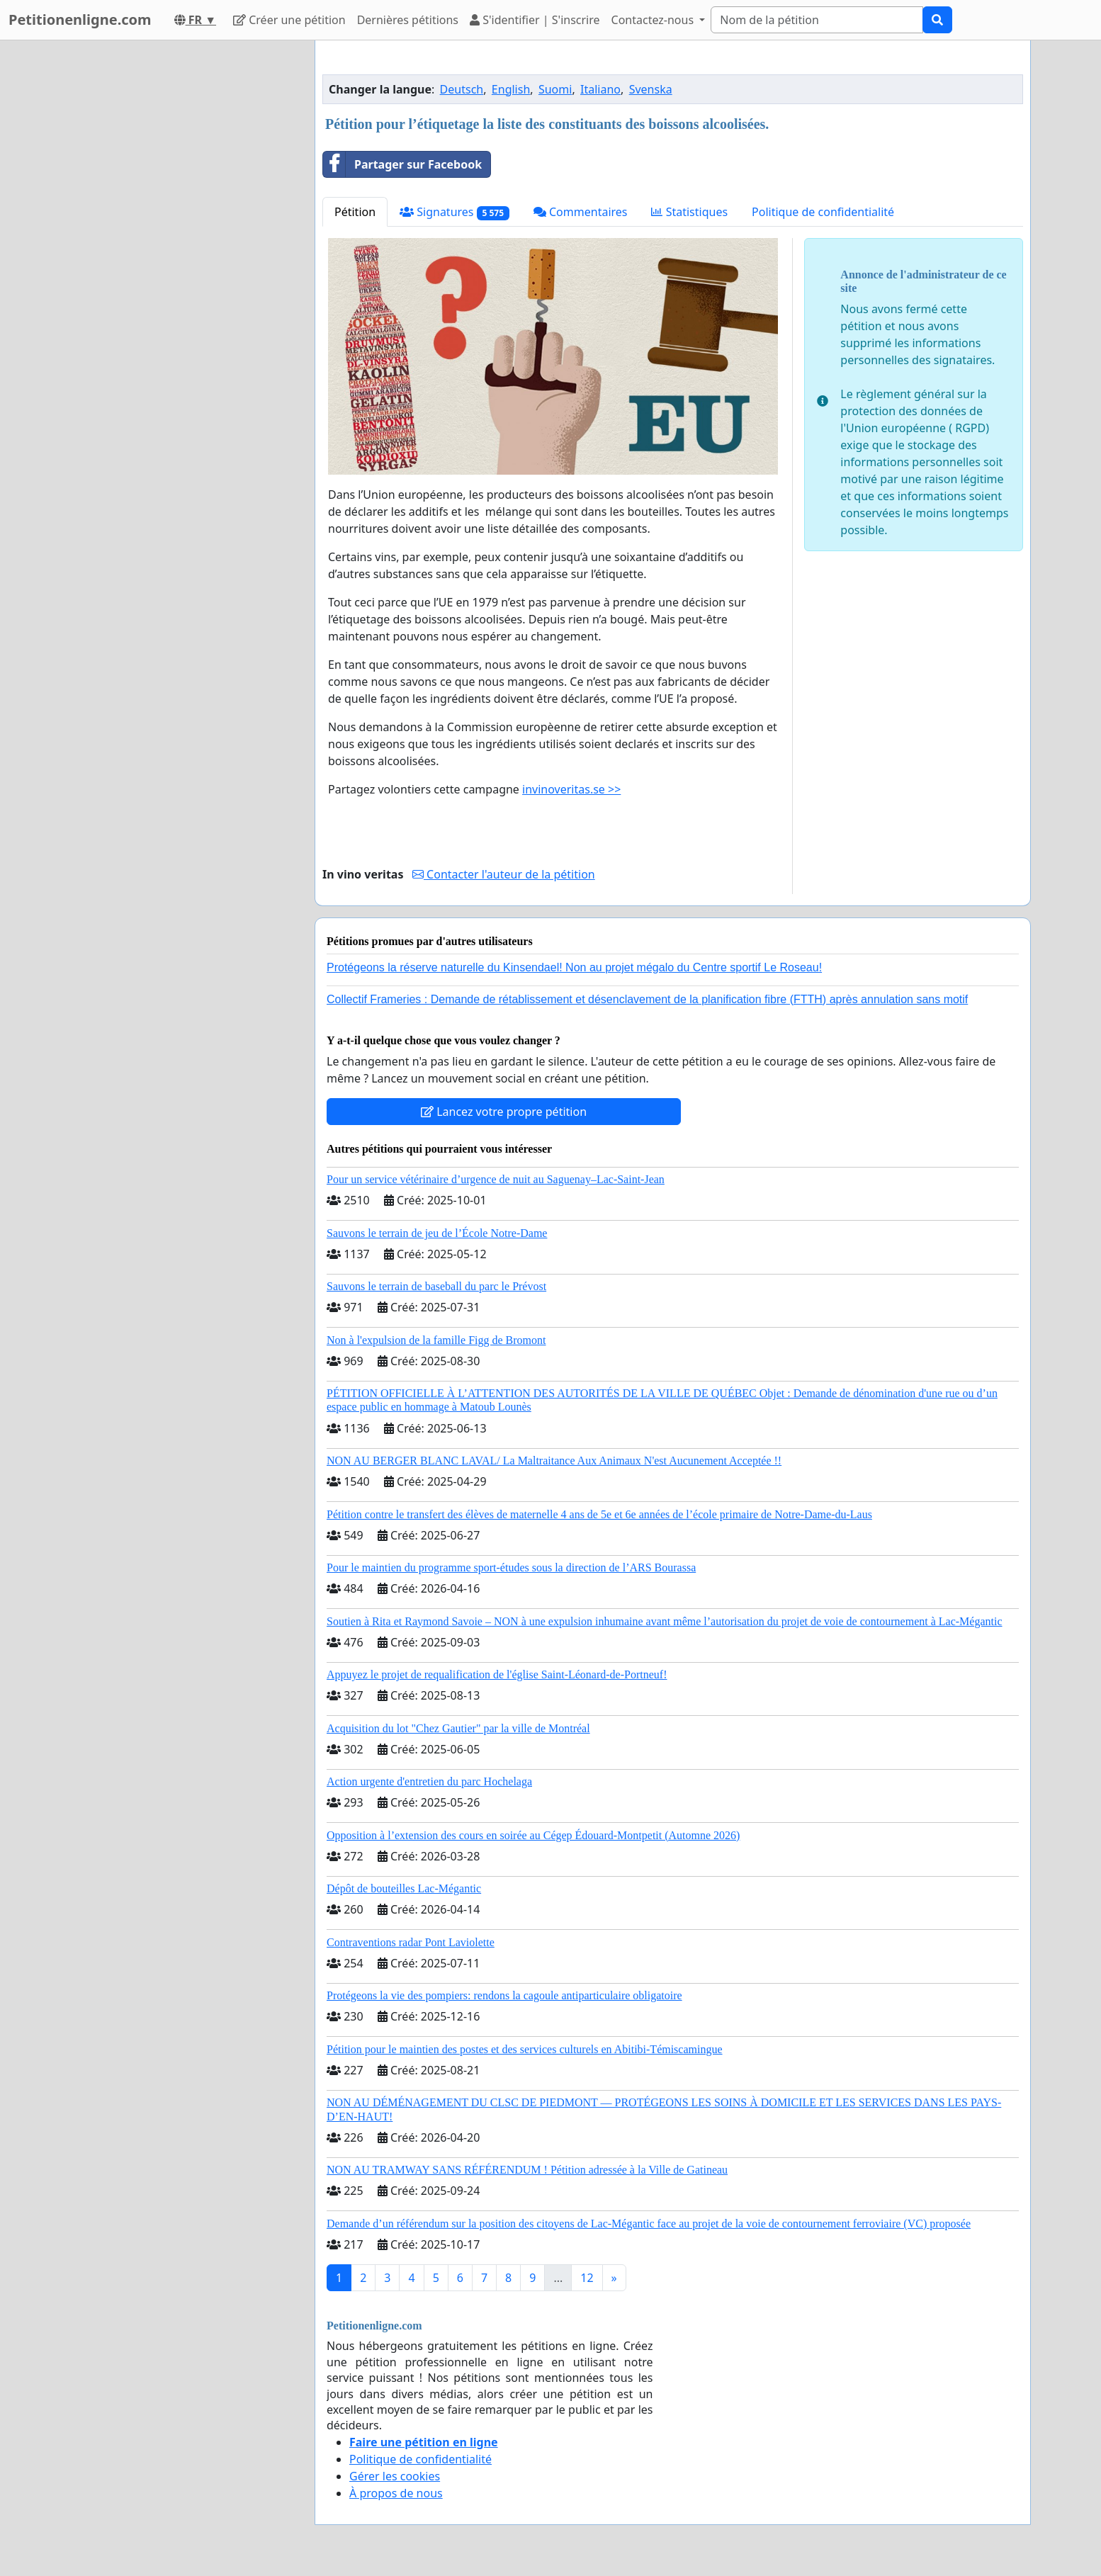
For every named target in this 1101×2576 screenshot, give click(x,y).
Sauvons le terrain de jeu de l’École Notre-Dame (437, 1233)
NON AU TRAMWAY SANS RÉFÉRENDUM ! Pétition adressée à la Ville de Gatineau (527, 2170)
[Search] (817, 19)
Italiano (600, 89)
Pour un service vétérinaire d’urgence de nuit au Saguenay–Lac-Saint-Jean (496, 1179)
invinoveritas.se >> (571, 789)
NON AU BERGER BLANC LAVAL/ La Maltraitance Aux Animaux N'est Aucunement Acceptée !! (554, 1460)
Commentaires (580, 212)
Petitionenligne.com (80, 19)
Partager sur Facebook (402, 164)
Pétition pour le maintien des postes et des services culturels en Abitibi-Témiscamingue (525, 2049)
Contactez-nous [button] (654, 20)
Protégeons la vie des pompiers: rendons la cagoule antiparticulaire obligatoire (504, 1995)
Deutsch (462, 89)
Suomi (555, 89)
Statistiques (689, 212)
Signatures (454, 212)
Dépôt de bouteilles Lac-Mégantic (404, 1888)
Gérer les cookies (394, 2476)
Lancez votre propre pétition (504, 1111)
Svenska (650, 89)
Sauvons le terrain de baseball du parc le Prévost (436, 1286)
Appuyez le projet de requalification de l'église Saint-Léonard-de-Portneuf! (497, 1674)
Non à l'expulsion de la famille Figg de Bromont (436, 1340)
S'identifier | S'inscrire (535, 20)
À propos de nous (396, 2493)
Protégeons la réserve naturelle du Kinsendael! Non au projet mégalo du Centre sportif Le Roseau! (574, 967)
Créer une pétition (289, 20)
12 (586, 2278)
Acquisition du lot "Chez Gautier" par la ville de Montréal (458, 1728)
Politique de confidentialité (823, 212)
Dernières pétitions (407, 20)
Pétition (355, 212)
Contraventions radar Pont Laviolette (411, 1942)
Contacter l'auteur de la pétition (503, 874)
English (511, 89)
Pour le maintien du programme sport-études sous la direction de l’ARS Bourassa (511, 1567)
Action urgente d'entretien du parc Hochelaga (429, 1781)
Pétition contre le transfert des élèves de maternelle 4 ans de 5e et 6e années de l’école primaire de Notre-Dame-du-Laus (599, 1514)
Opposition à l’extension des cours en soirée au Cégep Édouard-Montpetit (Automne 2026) (533, 1835)
